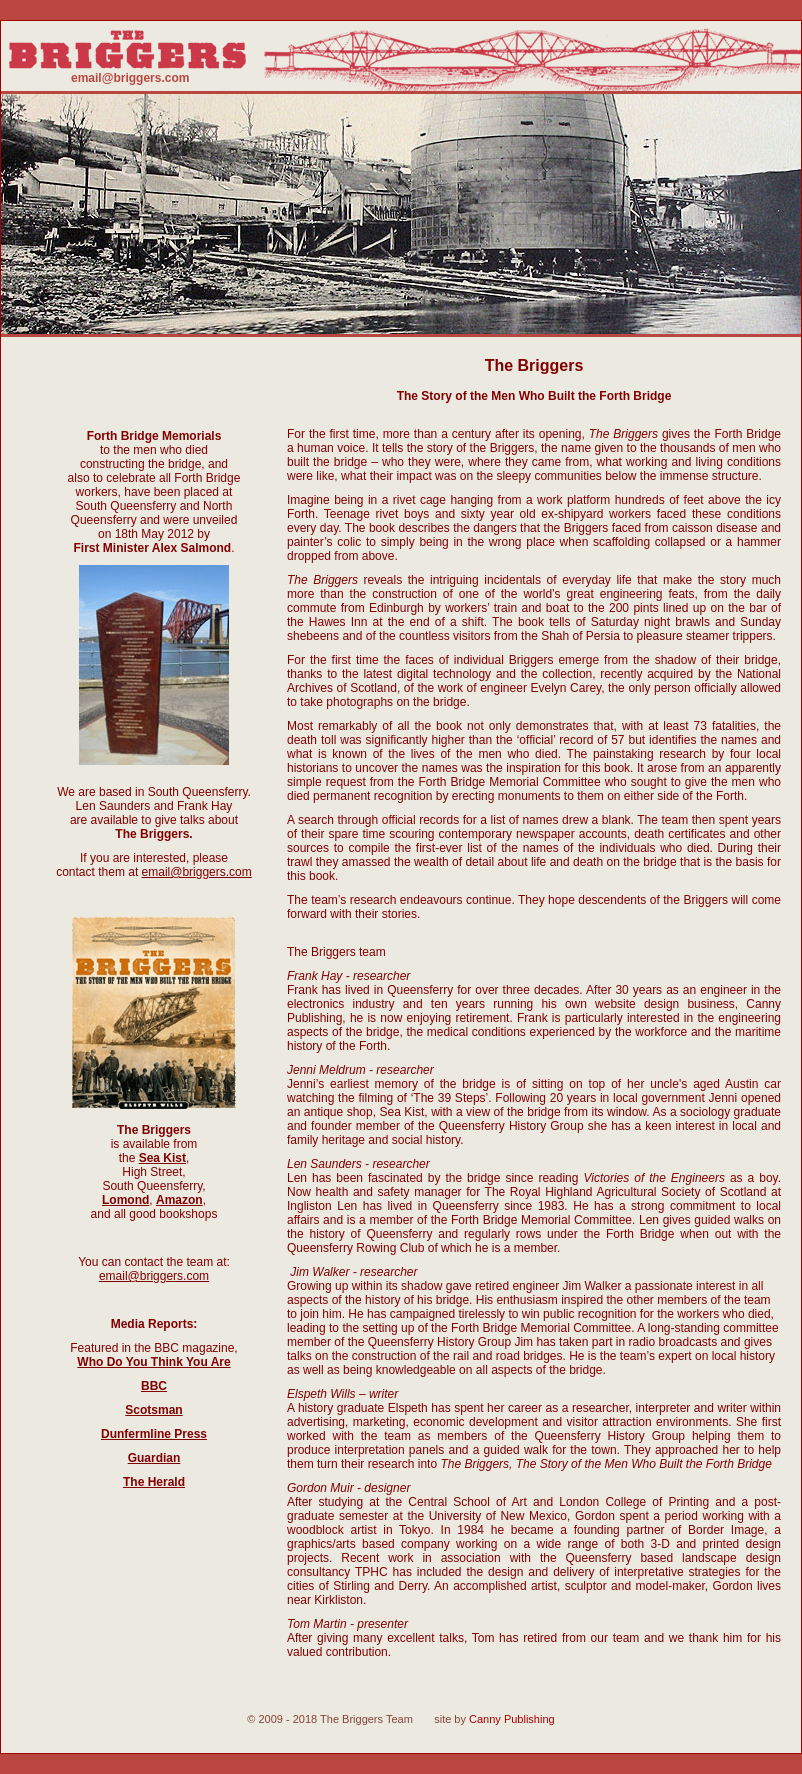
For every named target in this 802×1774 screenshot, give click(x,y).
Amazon (179, 1200)
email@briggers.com (130, 78)
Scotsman (153, 1410)
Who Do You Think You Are (153, 1362)
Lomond (125, 1200)
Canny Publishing (512, 1719)
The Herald (154, 1482)
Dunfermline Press (154, 1434)
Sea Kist (162, 1158)
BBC (154, 1386)
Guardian (154, 1458)
